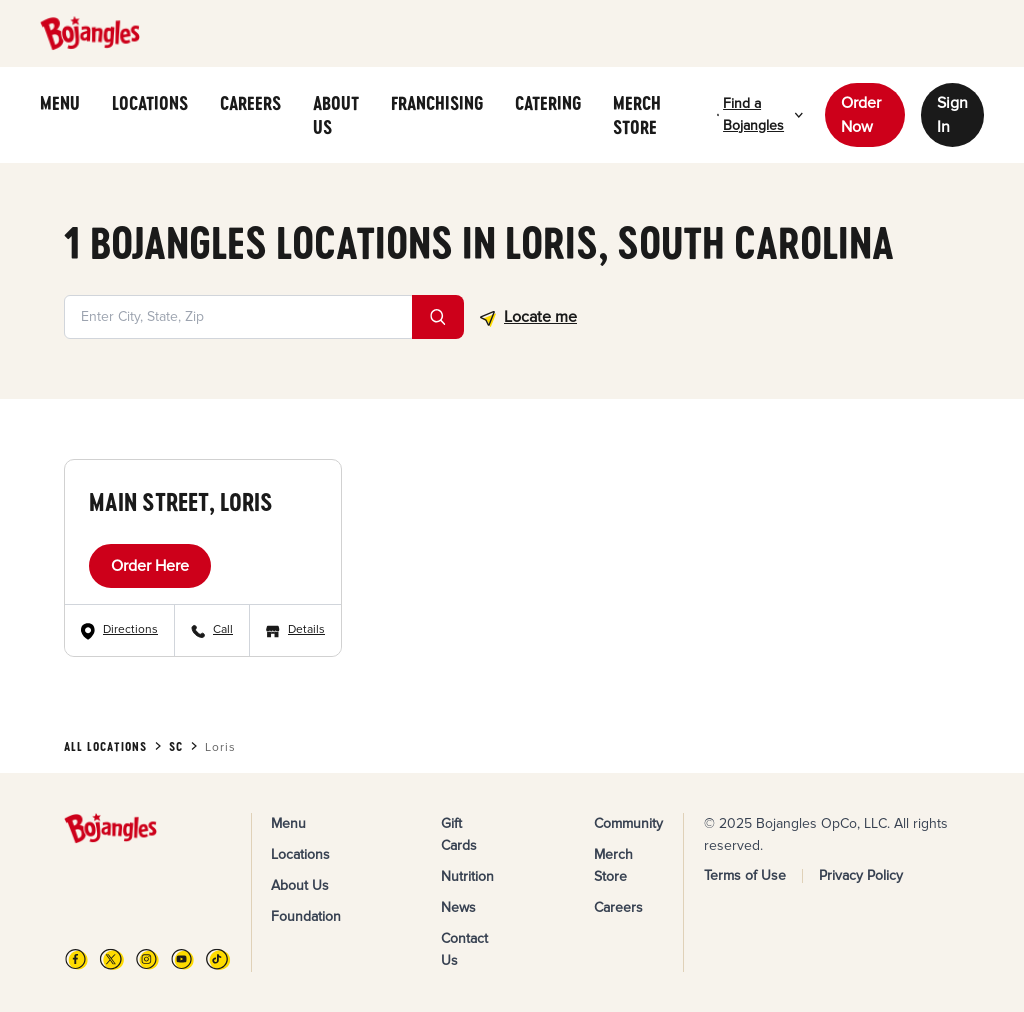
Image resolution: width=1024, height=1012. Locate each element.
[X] (111, 959)
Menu (288, 823)
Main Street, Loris (181, 501)
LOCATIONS (150, 103)
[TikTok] (217, 959)
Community (628, 823)
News (458, 907)
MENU (60, 103)
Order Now (861, 115)
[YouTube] (182, 959)
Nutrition (467, 876)
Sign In (952, 115)
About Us (300, 885)
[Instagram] (147, 959)
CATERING (548, 103)
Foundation (306, 916)
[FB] (76, 959)
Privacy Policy (861, 875)
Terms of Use (745, 875)
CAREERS (250, 103)
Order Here (150, 566)
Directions (130, 629)
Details (306, 629)
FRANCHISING (437, 103)
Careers (618, 907)
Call (223, 629)
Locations (300, 854)
